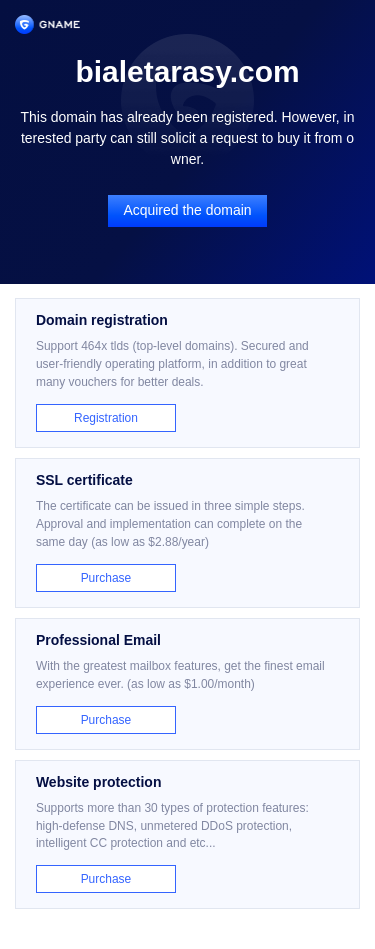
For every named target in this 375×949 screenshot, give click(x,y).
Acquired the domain (187, 210)
